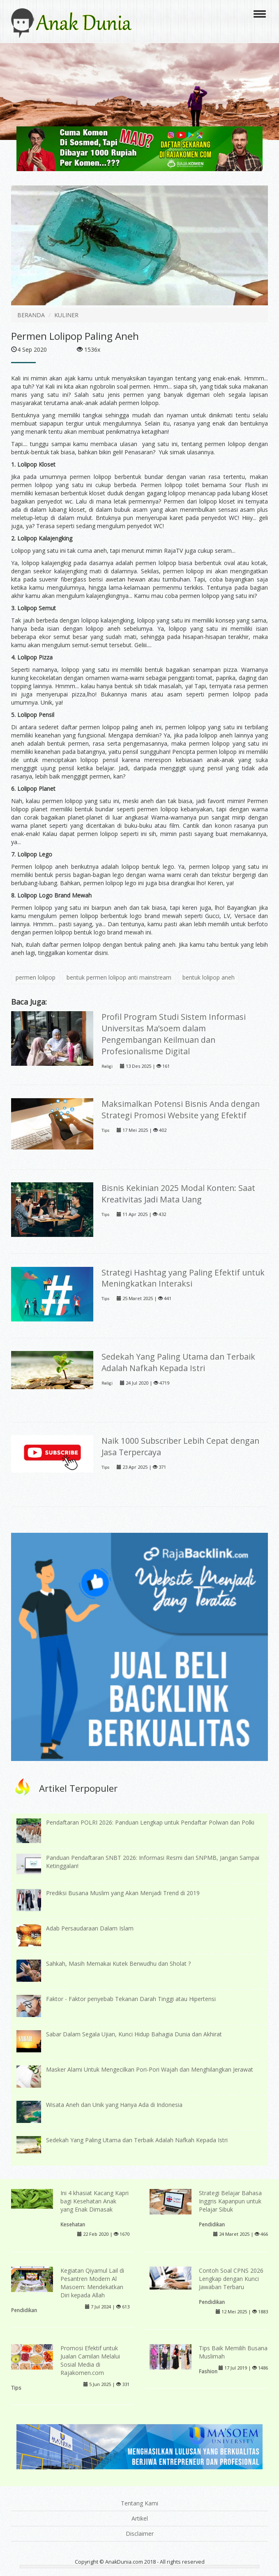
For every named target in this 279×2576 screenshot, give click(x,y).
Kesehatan (72, 2224)
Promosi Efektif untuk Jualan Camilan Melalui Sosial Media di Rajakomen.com (90, 2360)
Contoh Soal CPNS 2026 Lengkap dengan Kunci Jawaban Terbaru (231, 2279)
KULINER (66, 315)
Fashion (208, 2371)
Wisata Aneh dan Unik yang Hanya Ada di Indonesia (114, 2105)
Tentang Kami (139, 2503)
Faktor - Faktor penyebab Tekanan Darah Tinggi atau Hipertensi (131, 1999)
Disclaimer (140, 2533)
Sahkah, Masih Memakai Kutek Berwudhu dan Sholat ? (118, 1963)
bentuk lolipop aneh (208, 977)
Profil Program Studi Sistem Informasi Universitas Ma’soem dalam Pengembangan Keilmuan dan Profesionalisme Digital (173, 1034)
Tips (105, 1130)
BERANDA (31, 315)
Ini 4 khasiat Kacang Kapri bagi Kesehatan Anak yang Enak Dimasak (94, 2201)
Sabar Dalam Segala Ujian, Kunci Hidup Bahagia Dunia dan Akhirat (134, 2034)
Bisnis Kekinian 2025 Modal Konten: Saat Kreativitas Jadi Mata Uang (178, 1193)
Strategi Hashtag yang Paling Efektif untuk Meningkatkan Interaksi (183, 1278)
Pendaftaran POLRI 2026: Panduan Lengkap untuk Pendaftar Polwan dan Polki (150, 1822)
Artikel (139, 2518)
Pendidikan (212, 2224)
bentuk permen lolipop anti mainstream (119, 977)
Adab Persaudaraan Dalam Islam (90, 1928)
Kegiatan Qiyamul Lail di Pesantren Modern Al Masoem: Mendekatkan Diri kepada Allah (92, 2283)
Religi (107, 1066)
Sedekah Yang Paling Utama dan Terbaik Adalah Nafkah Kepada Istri (178, 1362)
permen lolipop (35, 977)
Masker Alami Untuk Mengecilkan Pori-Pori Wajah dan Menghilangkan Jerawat (149, 2069)
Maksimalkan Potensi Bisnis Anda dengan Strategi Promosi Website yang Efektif (180, 1109)
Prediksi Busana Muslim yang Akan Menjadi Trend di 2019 (123, 1893)
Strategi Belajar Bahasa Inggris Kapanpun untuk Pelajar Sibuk (230, 2201)
